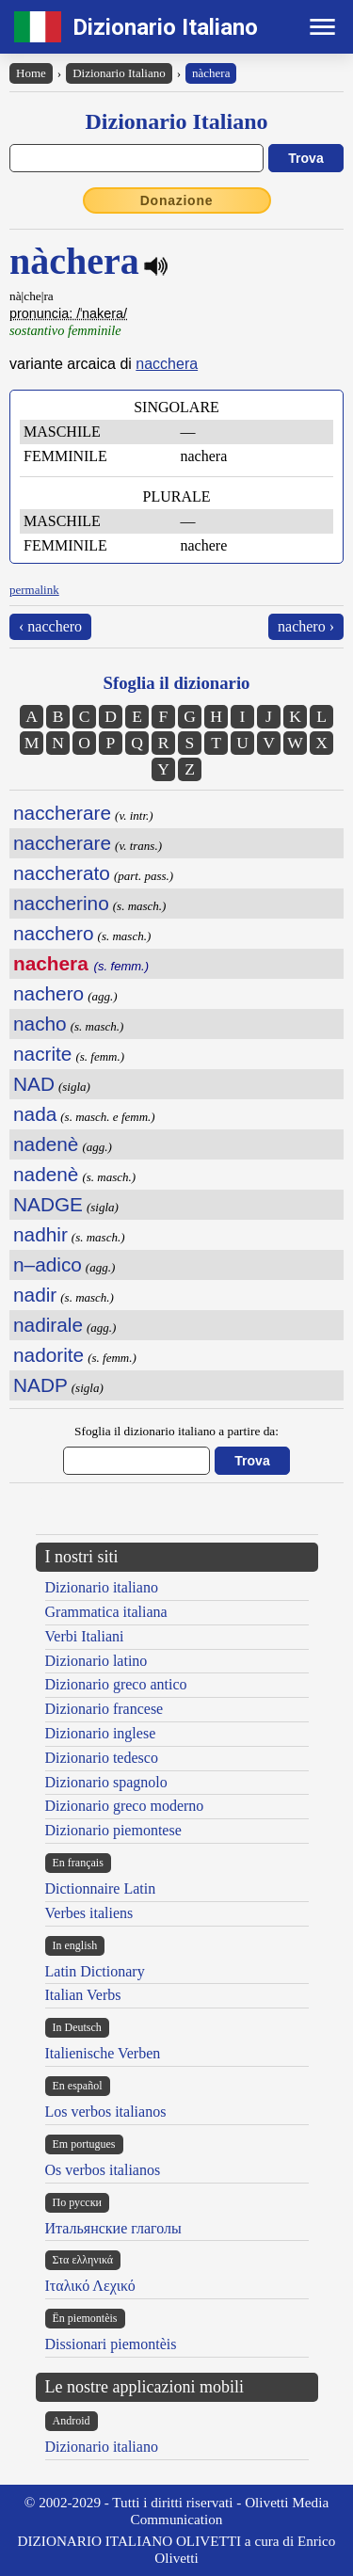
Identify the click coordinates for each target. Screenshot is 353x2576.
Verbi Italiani (84, 1636)
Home (31, 73)
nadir (34, 1294)
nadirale (48, 1325)
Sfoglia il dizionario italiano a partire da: (176, 1431)
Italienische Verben (103, 2053)
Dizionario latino (96, 1661)
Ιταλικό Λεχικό (90, 2286)
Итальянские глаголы (113, 2228)
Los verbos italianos (106, 2112)
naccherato (61, 873)
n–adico (47, 1264)
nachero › (306, 626)
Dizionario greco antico (116, 1684)
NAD (34, 1084)
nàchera (211, 73)
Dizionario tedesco (101, 1758)
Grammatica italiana (106, 1612)
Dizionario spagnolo (106, 1782)
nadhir (40, 1234)
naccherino (61, 903)
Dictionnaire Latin (100, 1888)
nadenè (45, 1144)
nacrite (42, 1053)
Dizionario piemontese (113, 1830)
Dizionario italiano (101, 1587)
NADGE (48, 1204)
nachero (48, 993)
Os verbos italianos (103, 2170)
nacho (40, 1023)
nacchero (53, 933)
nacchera (167, 364)
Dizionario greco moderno (124, 1806)
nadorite (48, 1355)
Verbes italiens (89, 1913)
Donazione (177, 200)
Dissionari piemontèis (111, 2344)
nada (34, 1114)
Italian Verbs (83, 1995)
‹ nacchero (50, 626)
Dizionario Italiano (165, 27)
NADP (40, 1385)
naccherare (62, 813)
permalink (34, 590)
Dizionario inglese (100, 1733)
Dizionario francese (104, 1709)
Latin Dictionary (95, 1971)
